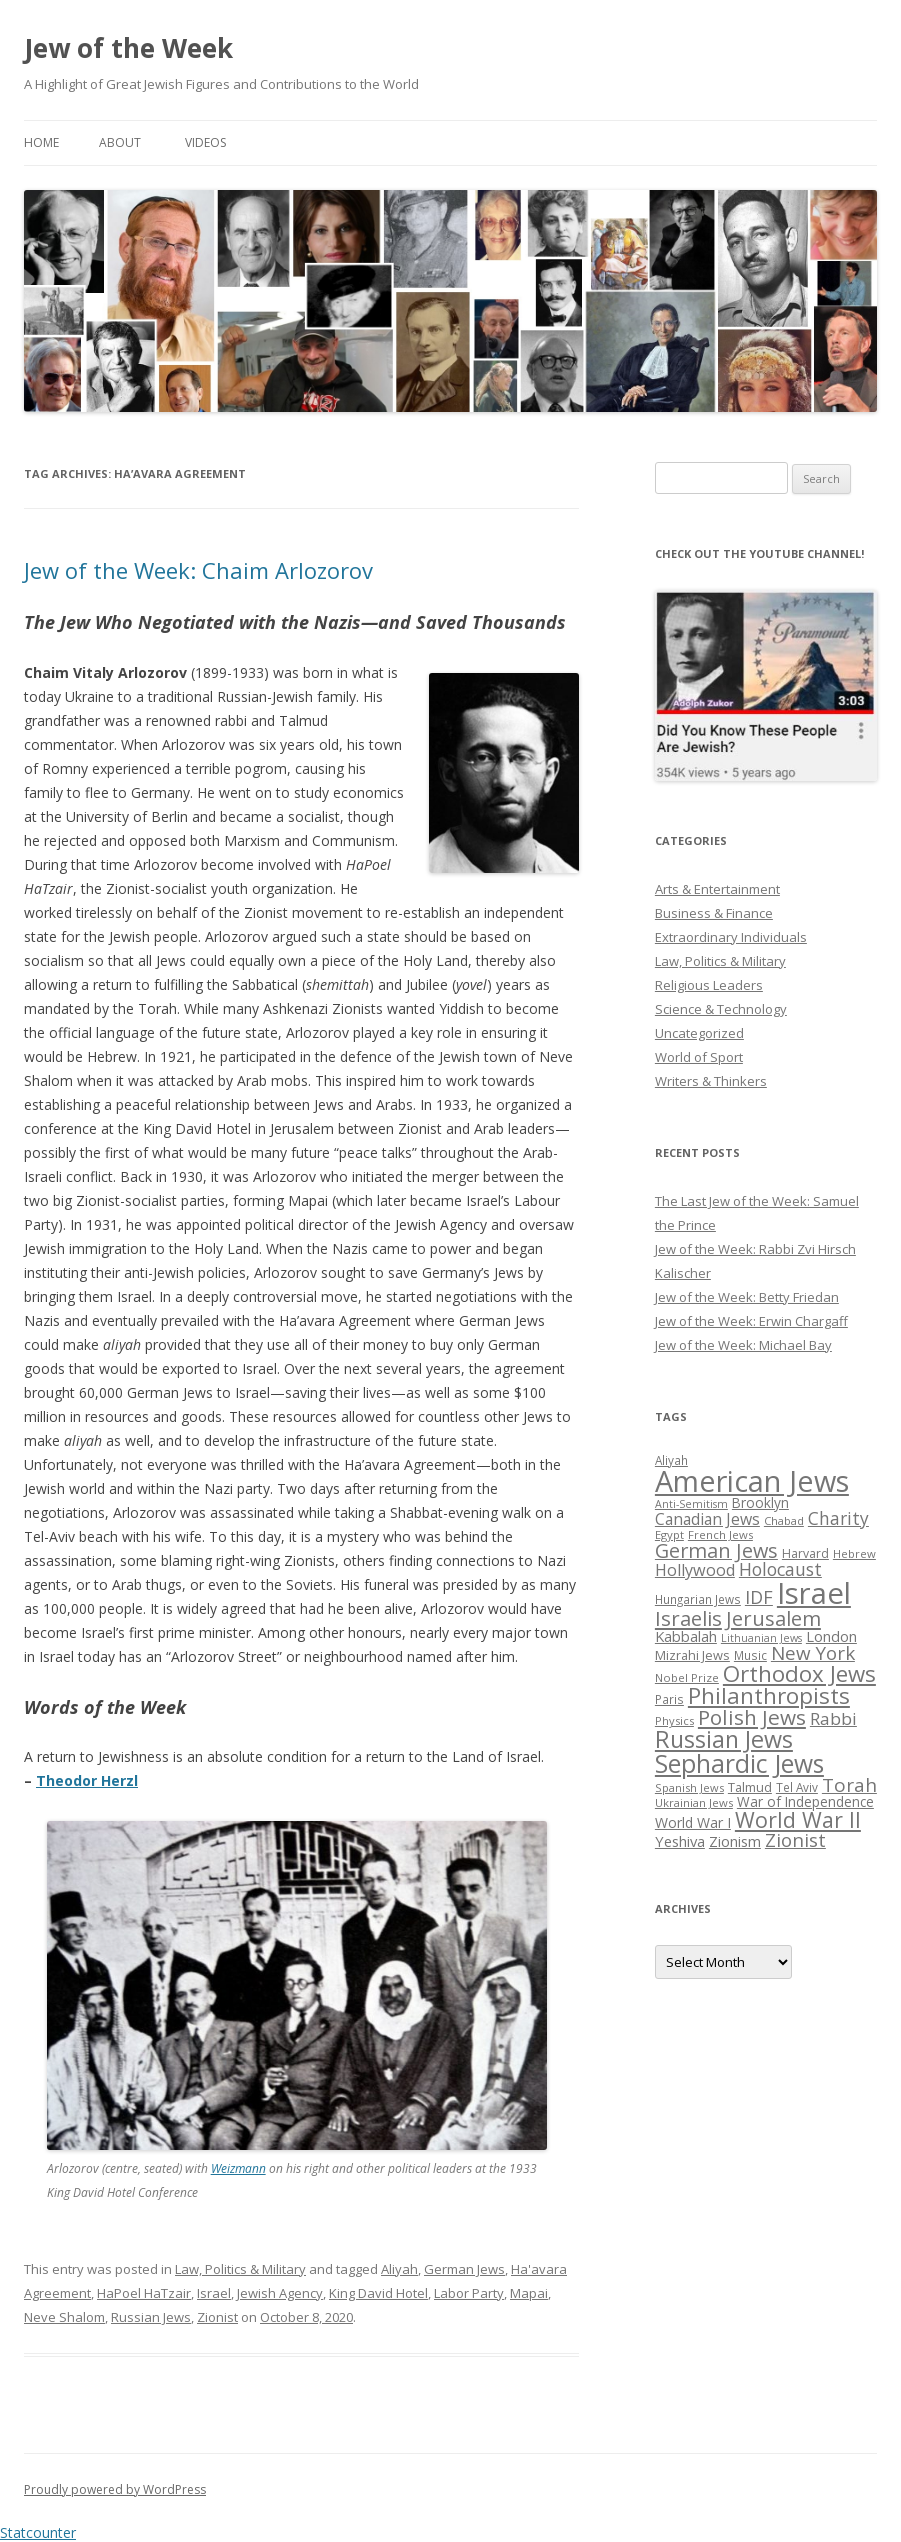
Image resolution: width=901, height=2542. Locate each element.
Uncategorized (699, 1033)
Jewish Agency (280, 2293)
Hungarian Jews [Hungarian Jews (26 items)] (698, 1599)
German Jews (464, 2269)
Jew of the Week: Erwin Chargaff (751, 1321)
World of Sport (699, 1057)
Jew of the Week (128, 48)
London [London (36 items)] (831, 1636)
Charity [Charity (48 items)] (838, 1518)
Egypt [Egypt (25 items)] (669, 1534)
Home (41, 142)
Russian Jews (151, 2317)
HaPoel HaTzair (144, 2293)
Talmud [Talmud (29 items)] (750, 1787)
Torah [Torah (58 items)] (849, 1785)
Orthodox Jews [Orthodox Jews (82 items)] (799, 1673)
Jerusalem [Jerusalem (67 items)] (773, 1618)
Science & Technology (721, 1009)
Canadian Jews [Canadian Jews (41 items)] (707, 1519)
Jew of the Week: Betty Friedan (747, 1297)
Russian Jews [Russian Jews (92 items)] (724, 1739)
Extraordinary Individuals (731, 937)
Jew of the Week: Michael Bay (743, 1345)
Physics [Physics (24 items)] (674, 1720)
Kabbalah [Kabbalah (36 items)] (686, 1636)
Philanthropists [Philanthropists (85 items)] (769, 1695)
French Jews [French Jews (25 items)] (720, 1534)
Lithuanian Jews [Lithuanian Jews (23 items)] (761, 1638)
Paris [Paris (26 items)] (669, 1699)
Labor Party (469, 2293)
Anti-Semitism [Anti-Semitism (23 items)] (691, 1504)
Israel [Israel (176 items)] (814, 1593)
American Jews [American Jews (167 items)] (752, 1480)
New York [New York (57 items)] (813, 1653)
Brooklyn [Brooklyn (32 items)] (760, 1502)
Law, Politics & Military (240, 2269)
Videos (205, 142)
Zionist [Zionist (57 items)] (795, 1840)
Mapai (529, 2293)
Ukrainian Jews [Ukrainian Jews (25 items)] (694, 1802)
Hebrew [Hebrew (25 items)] (854, 1553)
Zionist (217, 2317)
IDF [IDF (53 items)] (759, 1597)
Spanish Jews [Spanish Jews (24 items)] (689, 1787)
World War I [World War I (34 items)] (693, 1822)
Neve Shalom (64, 2317)
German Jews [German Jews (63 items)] (716, 1550)
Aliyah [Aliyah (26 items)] (671, 1460)
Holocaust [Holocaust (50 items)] (780, 1569)
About (120, 142)
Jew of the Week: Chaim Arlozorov (198, 570)
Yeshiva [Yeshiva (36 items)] (680, 1841)
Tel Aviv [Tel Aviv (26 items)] (797, 1787)
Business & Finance (714, 913)
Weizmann (238, 2168)
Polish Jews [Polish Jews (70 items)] (752, 1717)
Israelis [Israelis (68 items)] (688, 1618)
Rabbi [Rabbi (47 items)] (833, 1718)
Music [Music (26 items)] (750, 1655)
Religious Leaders (709, 985)
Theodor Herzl (87, 1780)
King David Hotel (378, 2293)
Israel (214, 2293)
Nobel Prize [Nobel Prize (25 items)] (687, 1677)
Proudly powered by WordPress (115, 2489)
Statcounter (38, 2532)
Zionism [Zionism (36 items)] (735, 1841)
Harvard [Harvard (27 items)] (805, 1553)
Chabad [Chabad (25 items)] (784, 1520)
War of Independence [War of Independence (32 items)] (805, 1801)
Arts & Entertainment (717, 889)
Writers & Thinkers (711, 1081)
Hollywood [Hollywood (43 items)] (695, 1570)
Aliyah (399, 2269)
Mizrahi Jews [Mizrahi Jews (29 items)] (692, 1655)
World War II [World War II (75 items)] (798, 1819)
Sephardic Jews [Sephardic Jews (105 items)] (739, 1763)
